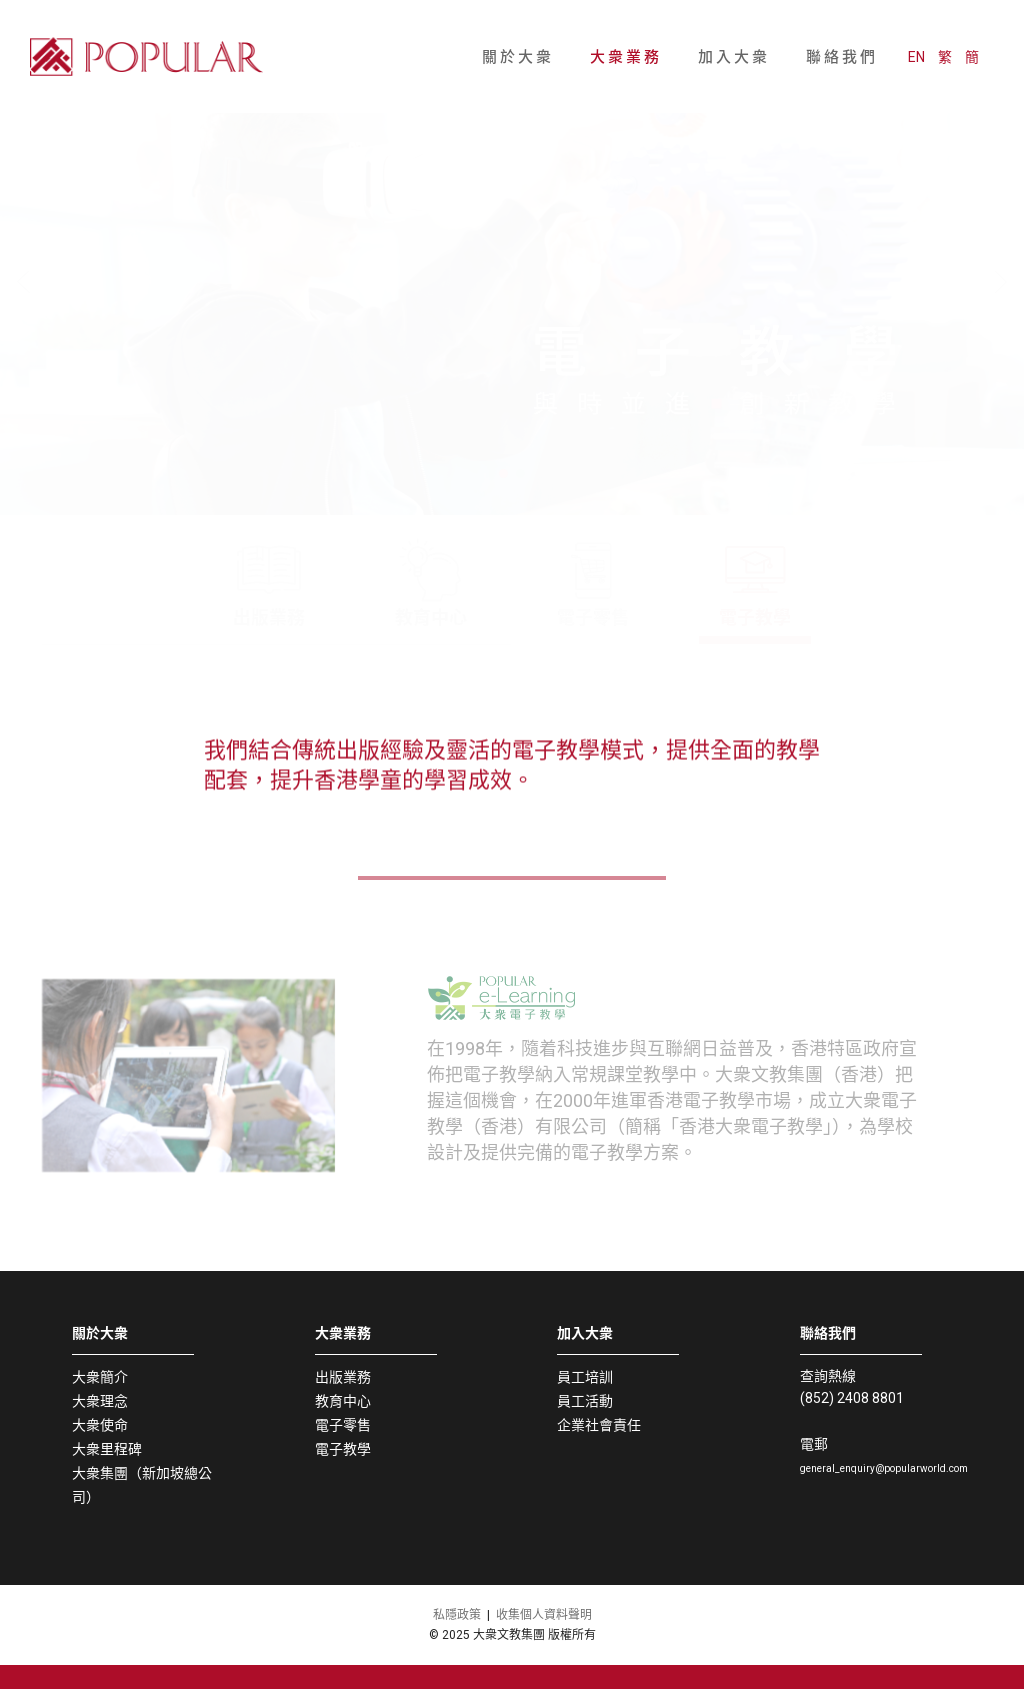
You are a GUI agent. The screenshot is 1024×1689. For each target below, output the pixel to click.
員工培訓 (585, 1377)
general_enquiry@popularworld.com (884, 1468)
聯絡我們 (842, 30)
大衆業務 (626, 30)
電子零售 (343, 1425)
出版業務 (343, 1377)
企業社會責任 (599, 1425)
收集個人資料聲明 (544, 1615)
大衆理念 (100, 1401)
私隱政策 (457, 1615)
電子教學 (343, 1449)
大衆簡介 (100, 1377)
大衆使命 (100, 1425)
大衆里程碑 (107, 1449)
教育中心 (343, 1401)
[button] (503, 473)
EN (931, 31)
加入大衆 (734, 30)
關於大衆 (518, 30)
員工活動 (585, 1401)
